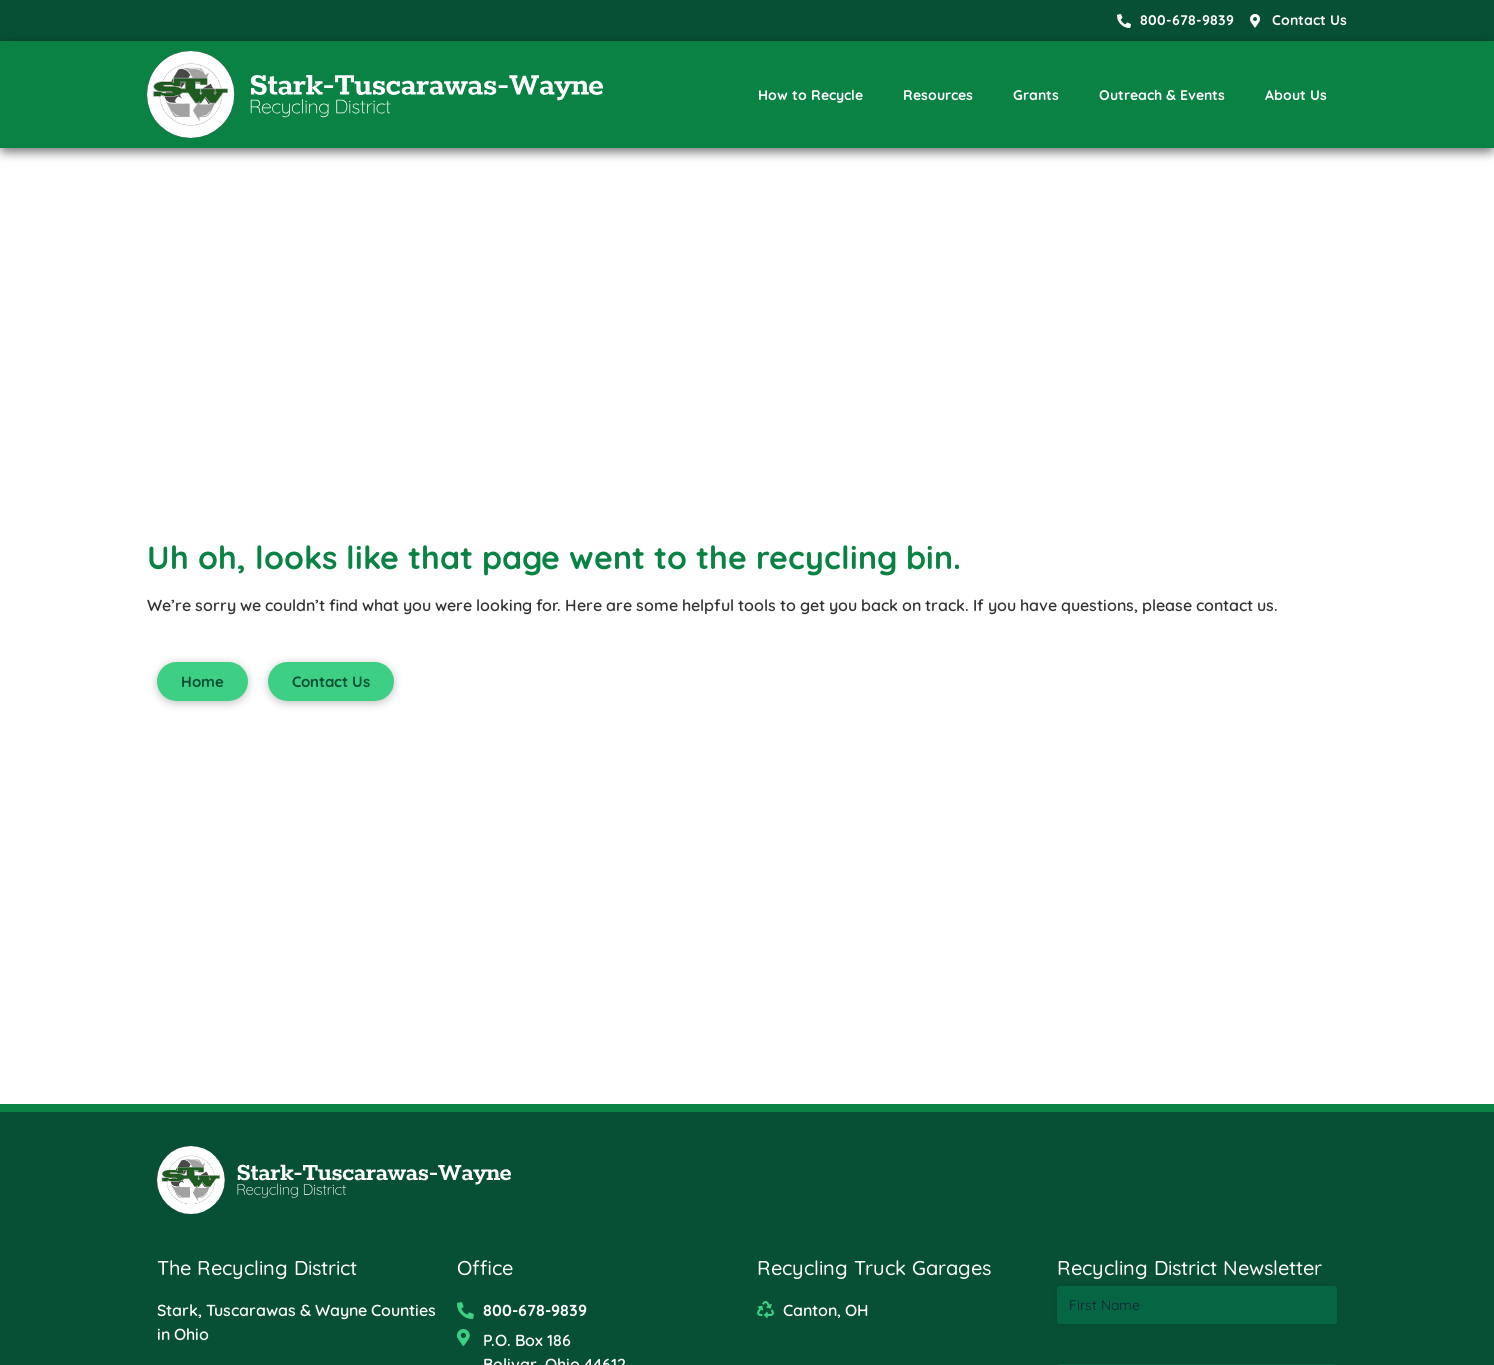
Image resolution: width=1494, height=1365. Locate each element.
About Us (1296, 95)
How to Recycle (810, 95)
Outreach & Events (1162, 95)
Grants (1036, 95)
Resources (938, 95)
